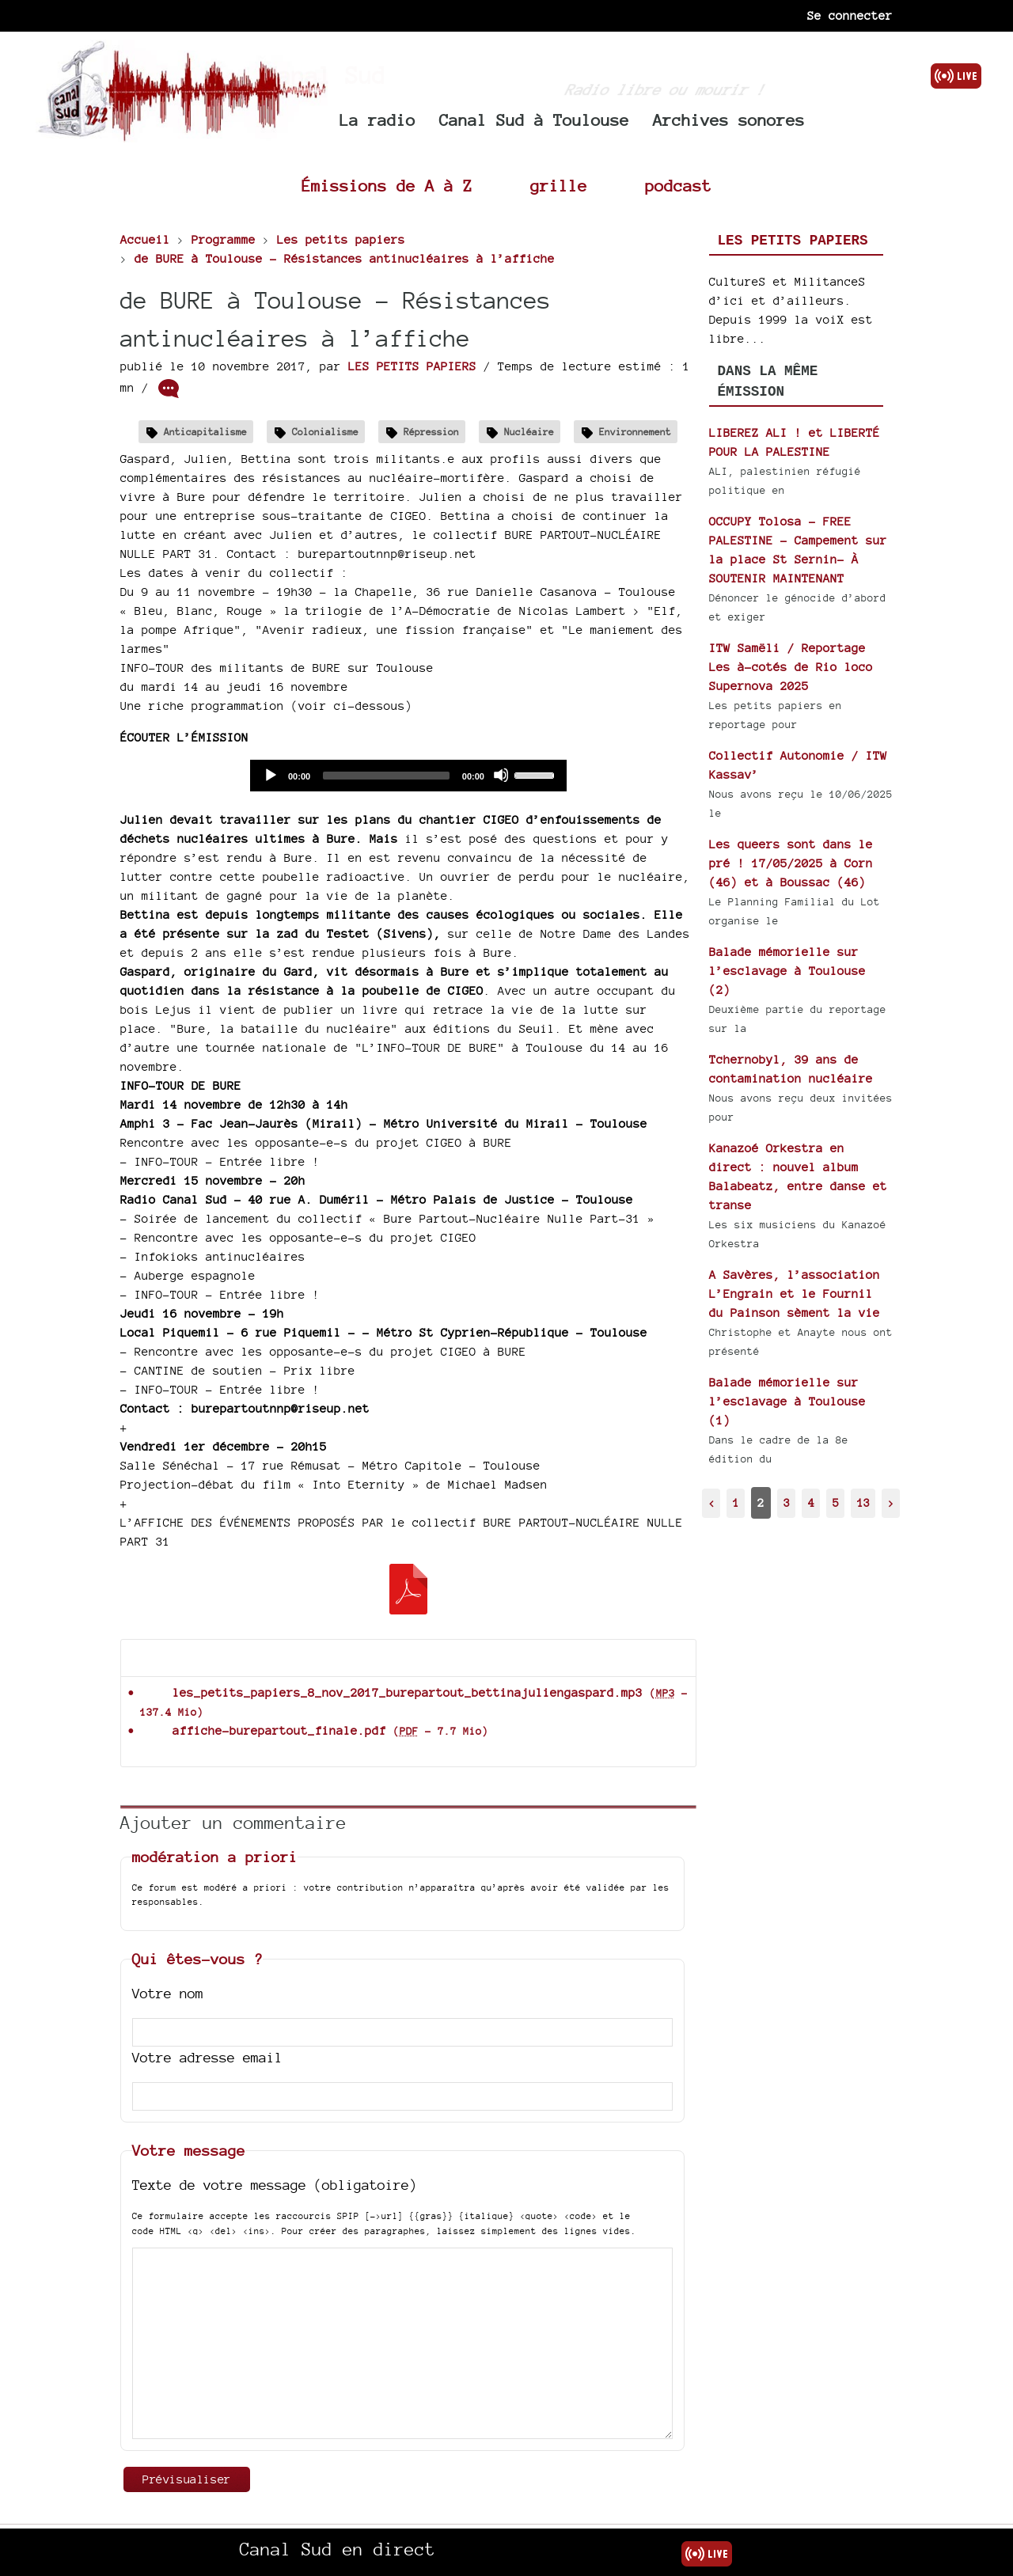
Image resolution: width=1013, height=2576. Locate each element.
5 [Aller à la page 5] (836, 1502)
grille (558, 185)
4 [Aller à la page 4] (811, 1502)
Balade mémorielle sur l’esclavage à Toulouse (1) (787, 1401)
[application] (408, 775)
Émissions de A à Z (387, 185)
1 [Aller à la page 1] (736, 1502)
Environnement (635, 432)
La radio (377, 120)
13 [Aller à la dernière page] (863, 1502)
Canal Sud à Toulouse (534, 120)
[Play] (270, 775)
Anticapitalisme (205, 432)
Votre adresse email (207, 2057)
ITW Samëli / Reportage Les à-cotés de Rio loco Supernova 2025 (791, 666)
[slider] (386, 776)
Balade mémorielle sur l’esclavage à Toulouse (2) (787, 970)
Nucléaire (529, 432)
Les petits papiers (793, 240)
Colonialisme (325, 432)
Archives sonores (729, 120)
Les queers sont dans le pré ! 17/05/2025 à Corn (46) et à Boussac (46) (791, 863)
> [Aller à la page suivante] (891, 1502)
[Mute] (501, 775)
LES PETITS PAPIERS (412, 366)
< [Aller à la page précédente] (711, 1502)
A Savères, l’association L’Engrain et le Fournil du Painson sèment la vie (794, 1293)
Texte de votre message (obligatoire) (274, 2184)
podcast (678, 185)
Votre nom (167, 1993)
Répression (431, 432)
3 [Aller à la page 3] (786, 1502)
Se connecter (850, 15)
